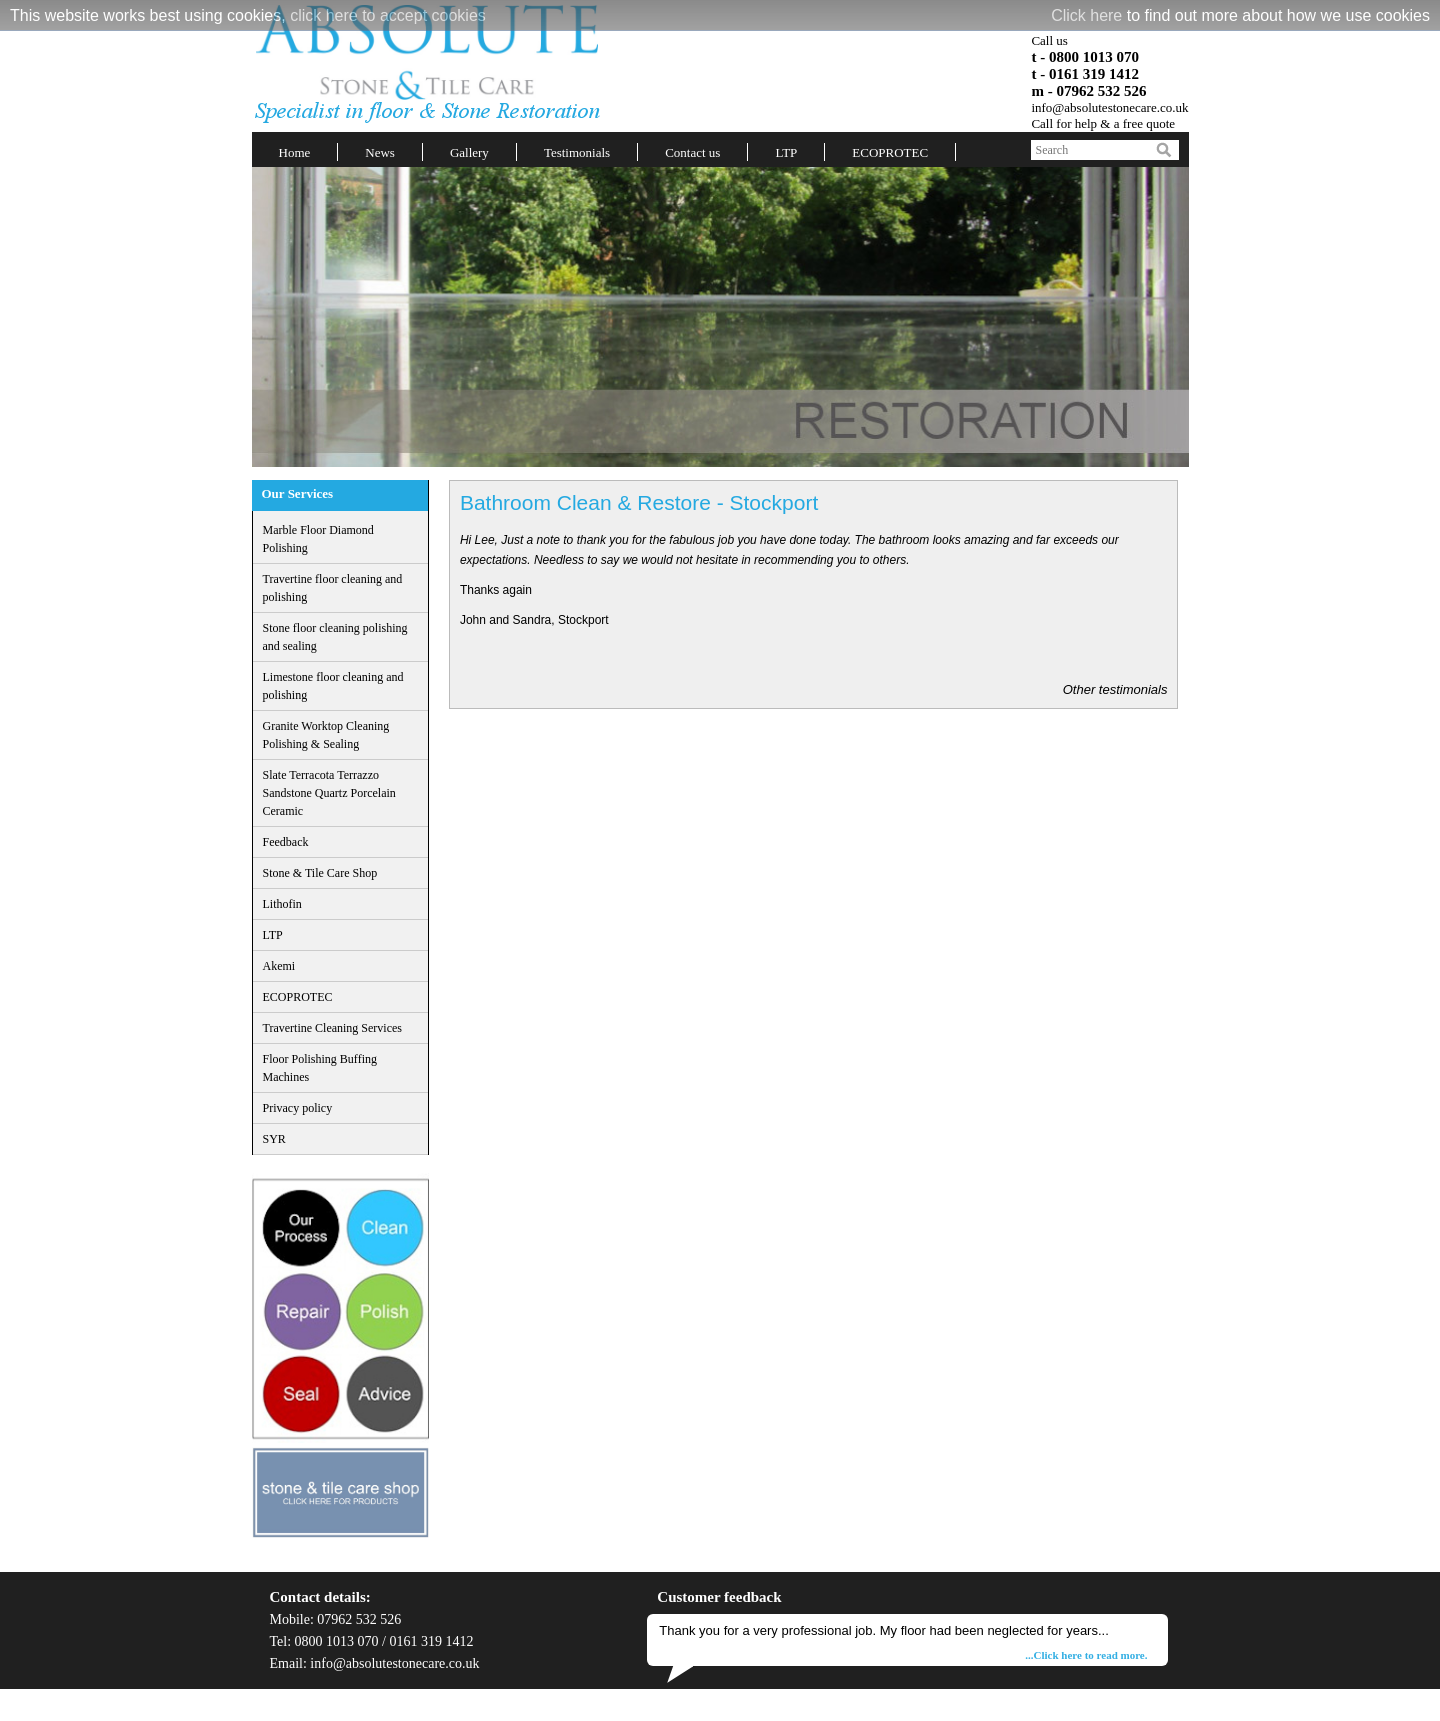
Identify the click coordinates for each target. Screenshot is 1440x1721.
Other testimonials (1115, 689)
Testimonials (577, 152)
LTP (786, 152)
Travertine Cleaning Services (333, 1028)
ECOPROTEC (890, 152)
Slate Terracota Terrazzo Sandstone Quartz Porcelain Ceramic (329, 793)
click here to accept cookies (388, 15)
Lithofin (282, 904)
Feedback (286, 842)
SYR (274, 1139)
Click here (1086, 15)
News (380, 152)
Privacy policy (298, 1108)
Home (295, 152)
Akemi (279, 966)
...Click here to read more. (1086, 1655)
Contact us (692, 152)
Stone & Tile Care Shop (320, 873)
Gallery (469, 152)
